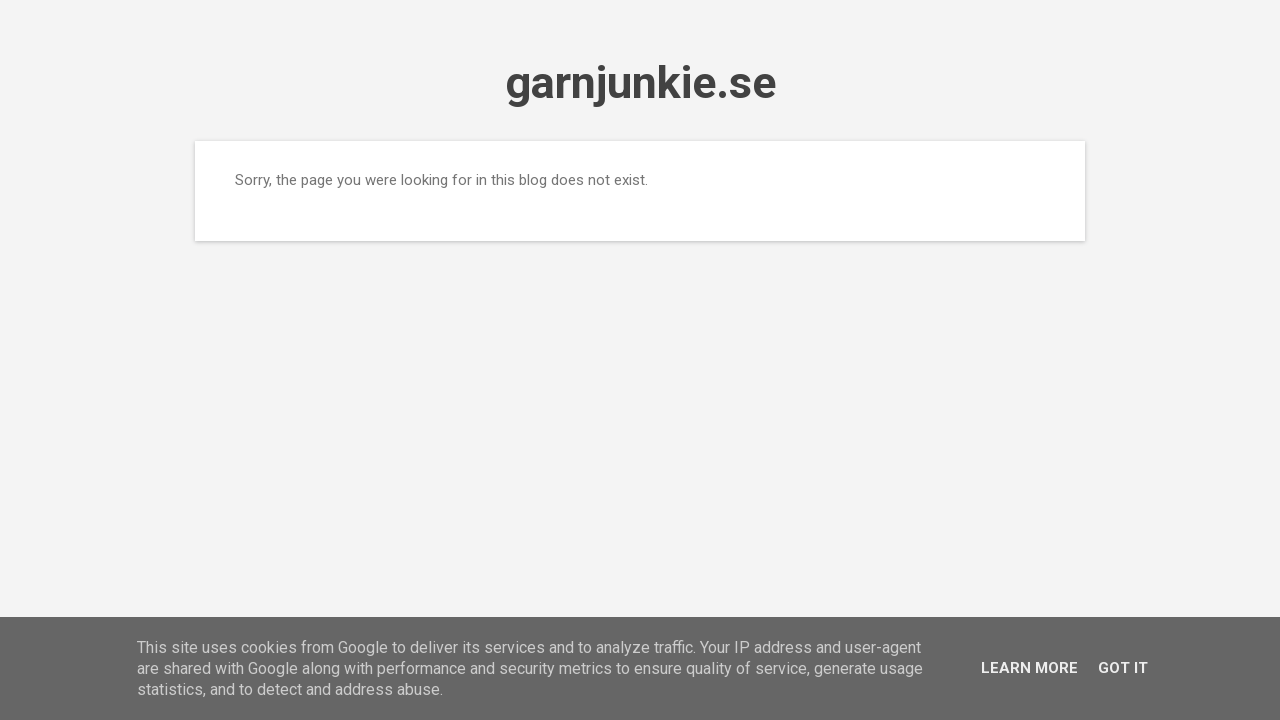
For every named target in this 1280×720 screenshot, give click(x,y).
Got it (1123, 668)
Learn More (1029, 668)
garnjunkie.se (640, 82)
